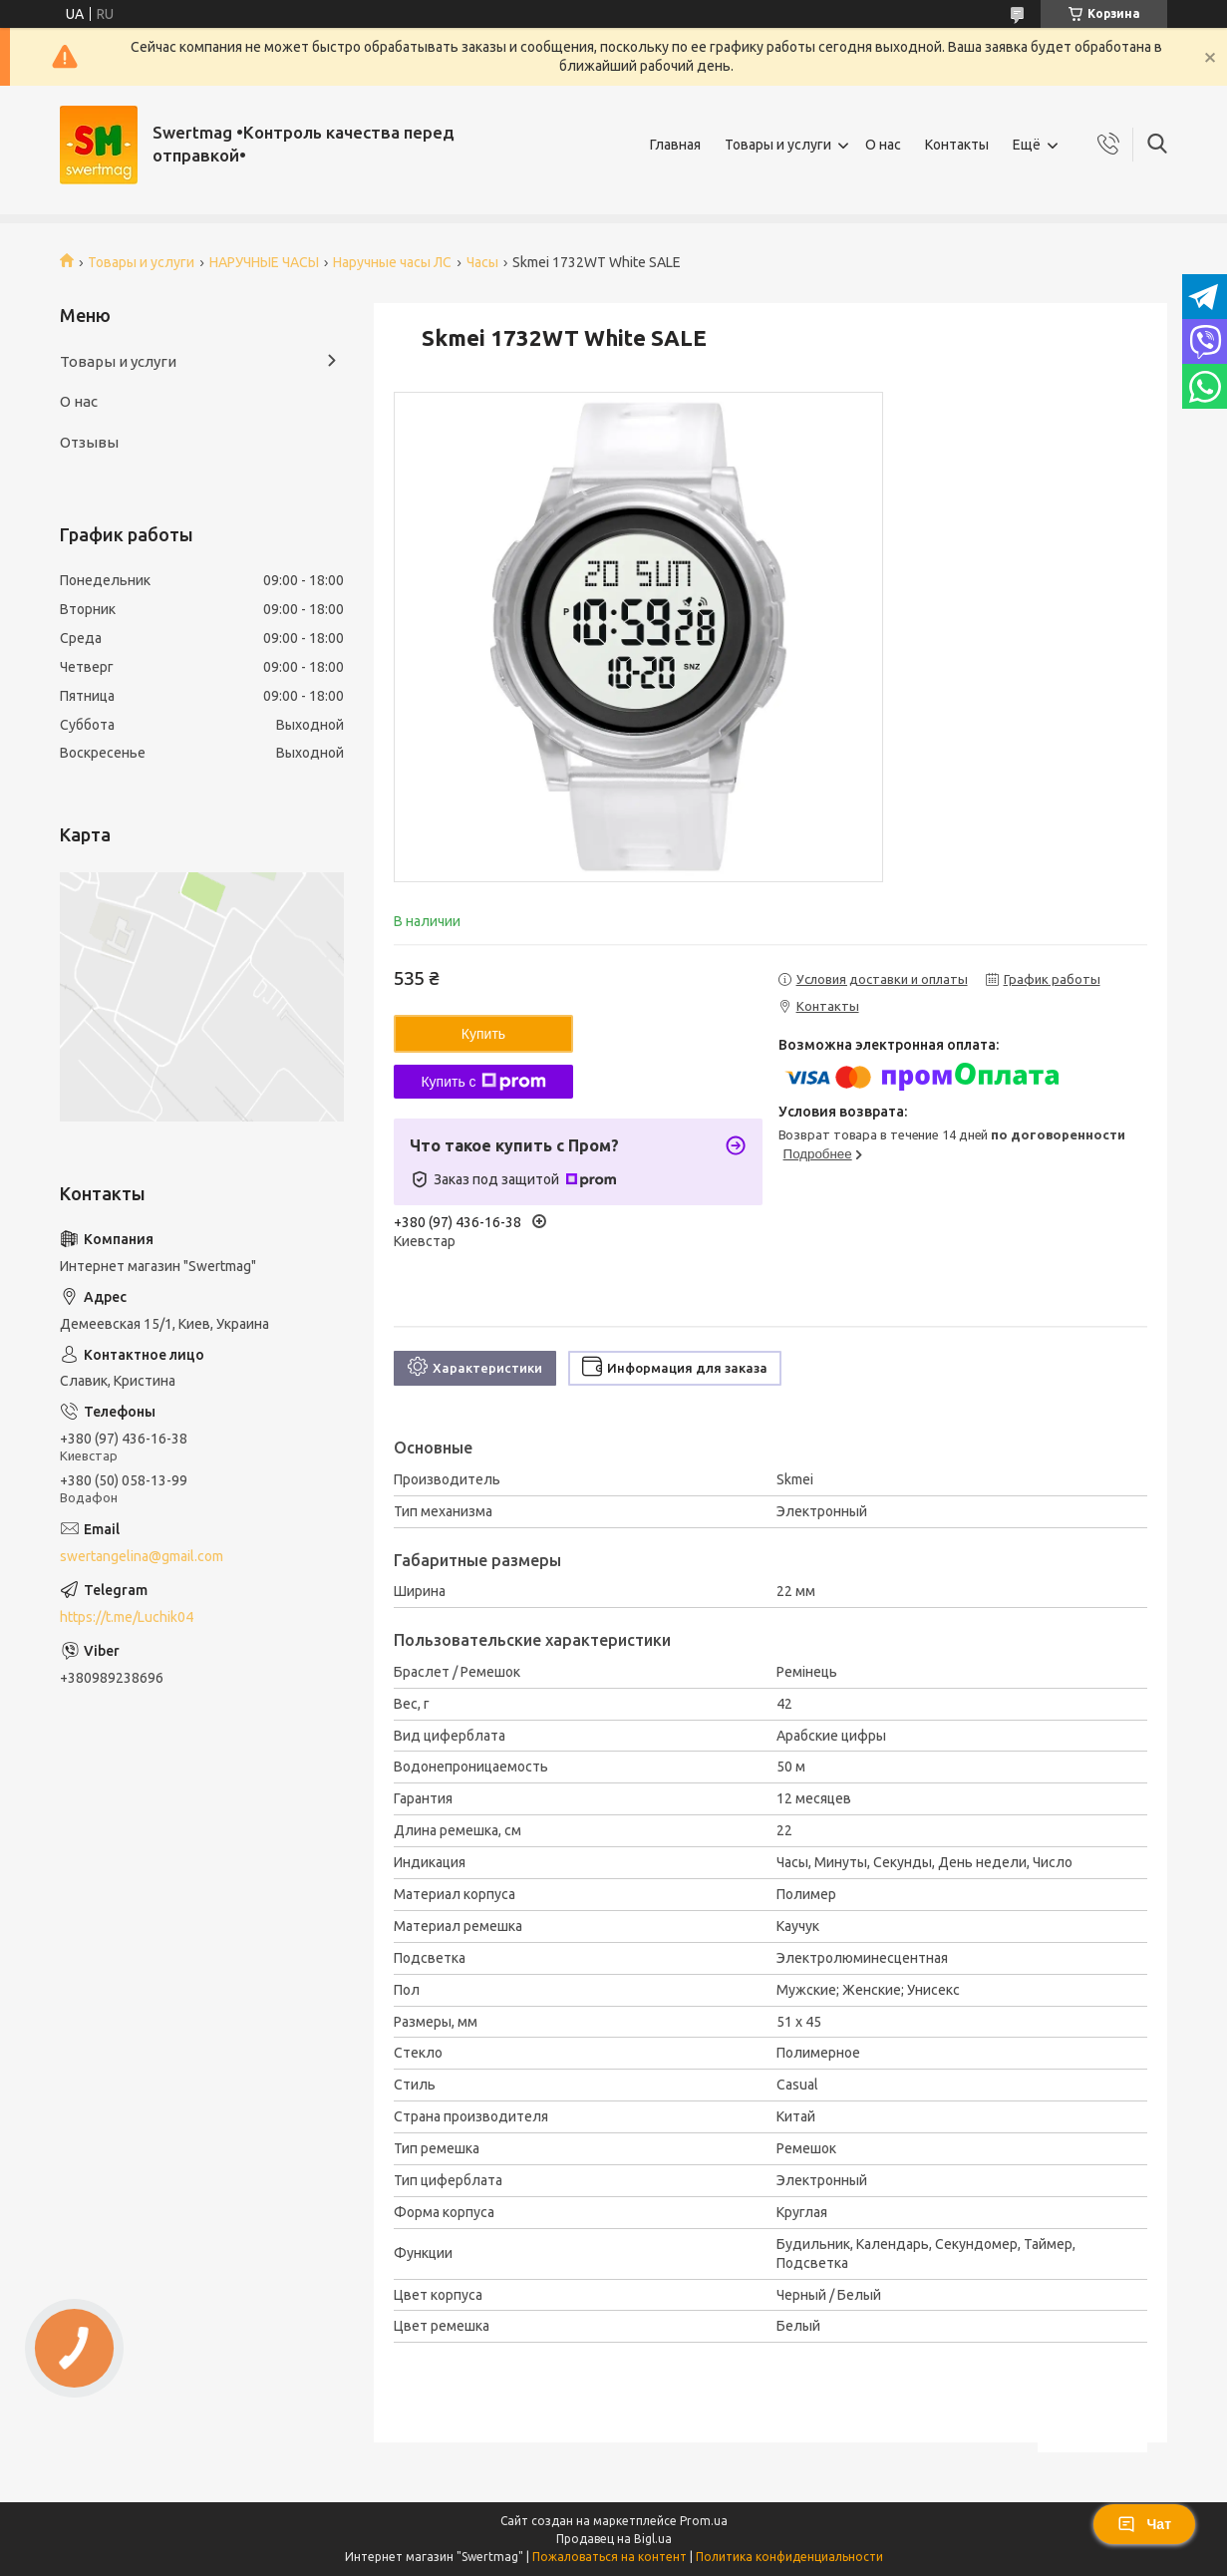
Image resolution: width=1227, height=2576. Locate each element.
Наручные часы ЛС (392, 262)
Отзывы (89, 442)
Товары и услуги (778, 145)
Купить (483, 1034)
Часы (482, 262)
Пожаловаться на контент (609, 2556)
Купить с (483, 1082)
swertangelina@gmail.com (141, 1556)
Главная (675, 145)
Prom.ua (704, 2520)
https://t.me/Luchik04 (126, 1617)
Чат (1144, 2524)
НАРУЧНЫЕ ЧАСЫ (264, 262)
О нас (883, 145)
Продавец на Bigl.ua (614, 2538)
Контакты (957, 145)
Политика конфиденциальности (789, 2556)
